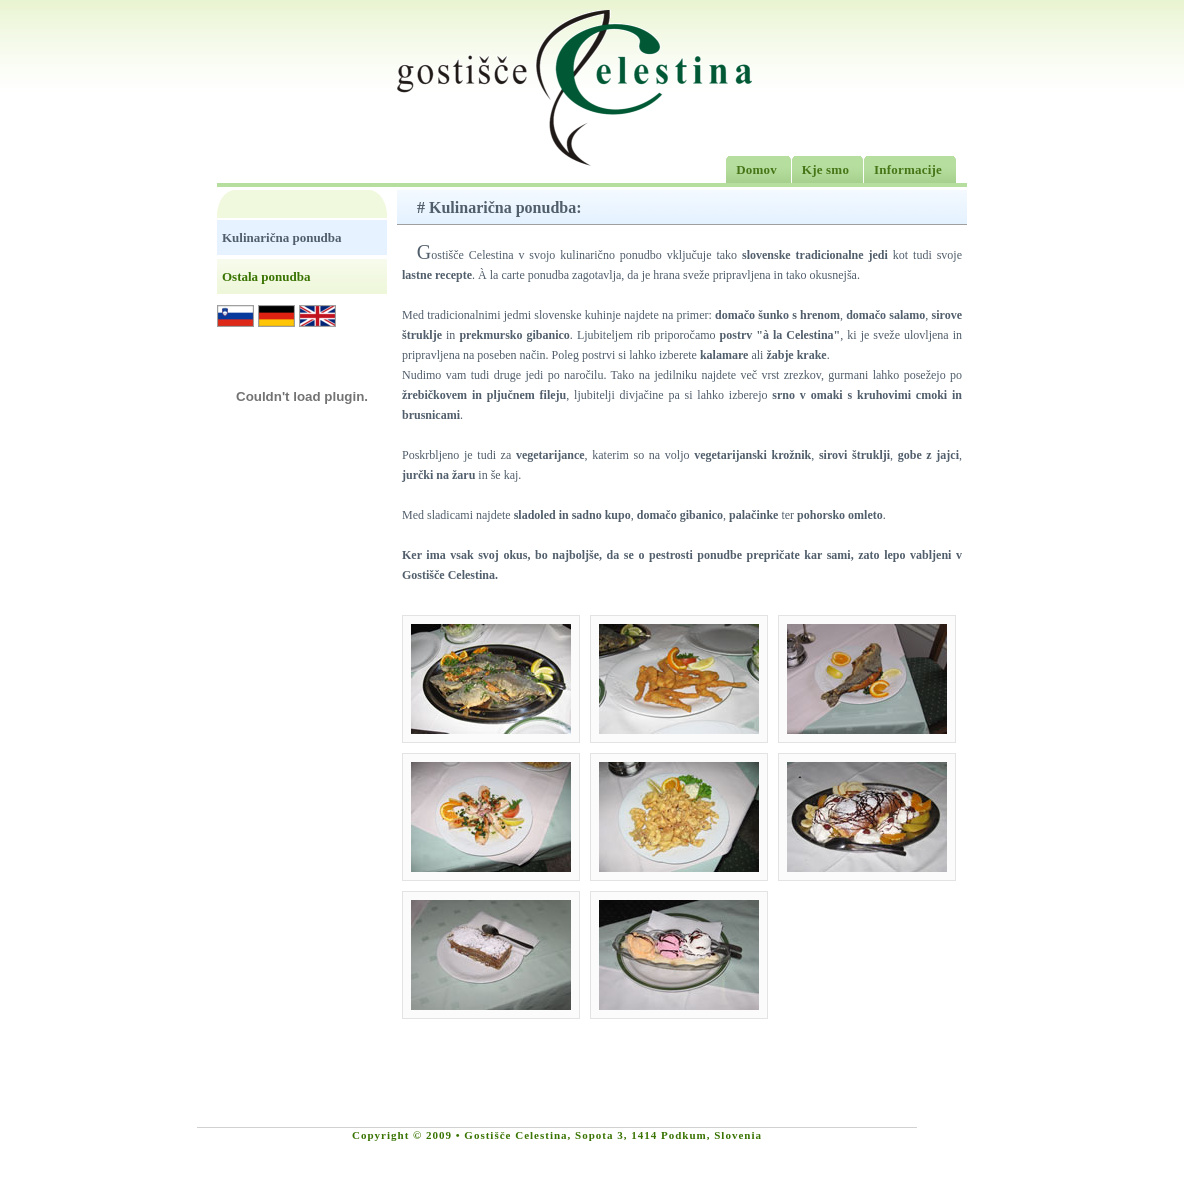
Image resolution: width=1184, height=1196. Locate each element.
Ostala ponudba (266, 276)
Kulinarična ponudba (282, 237)
